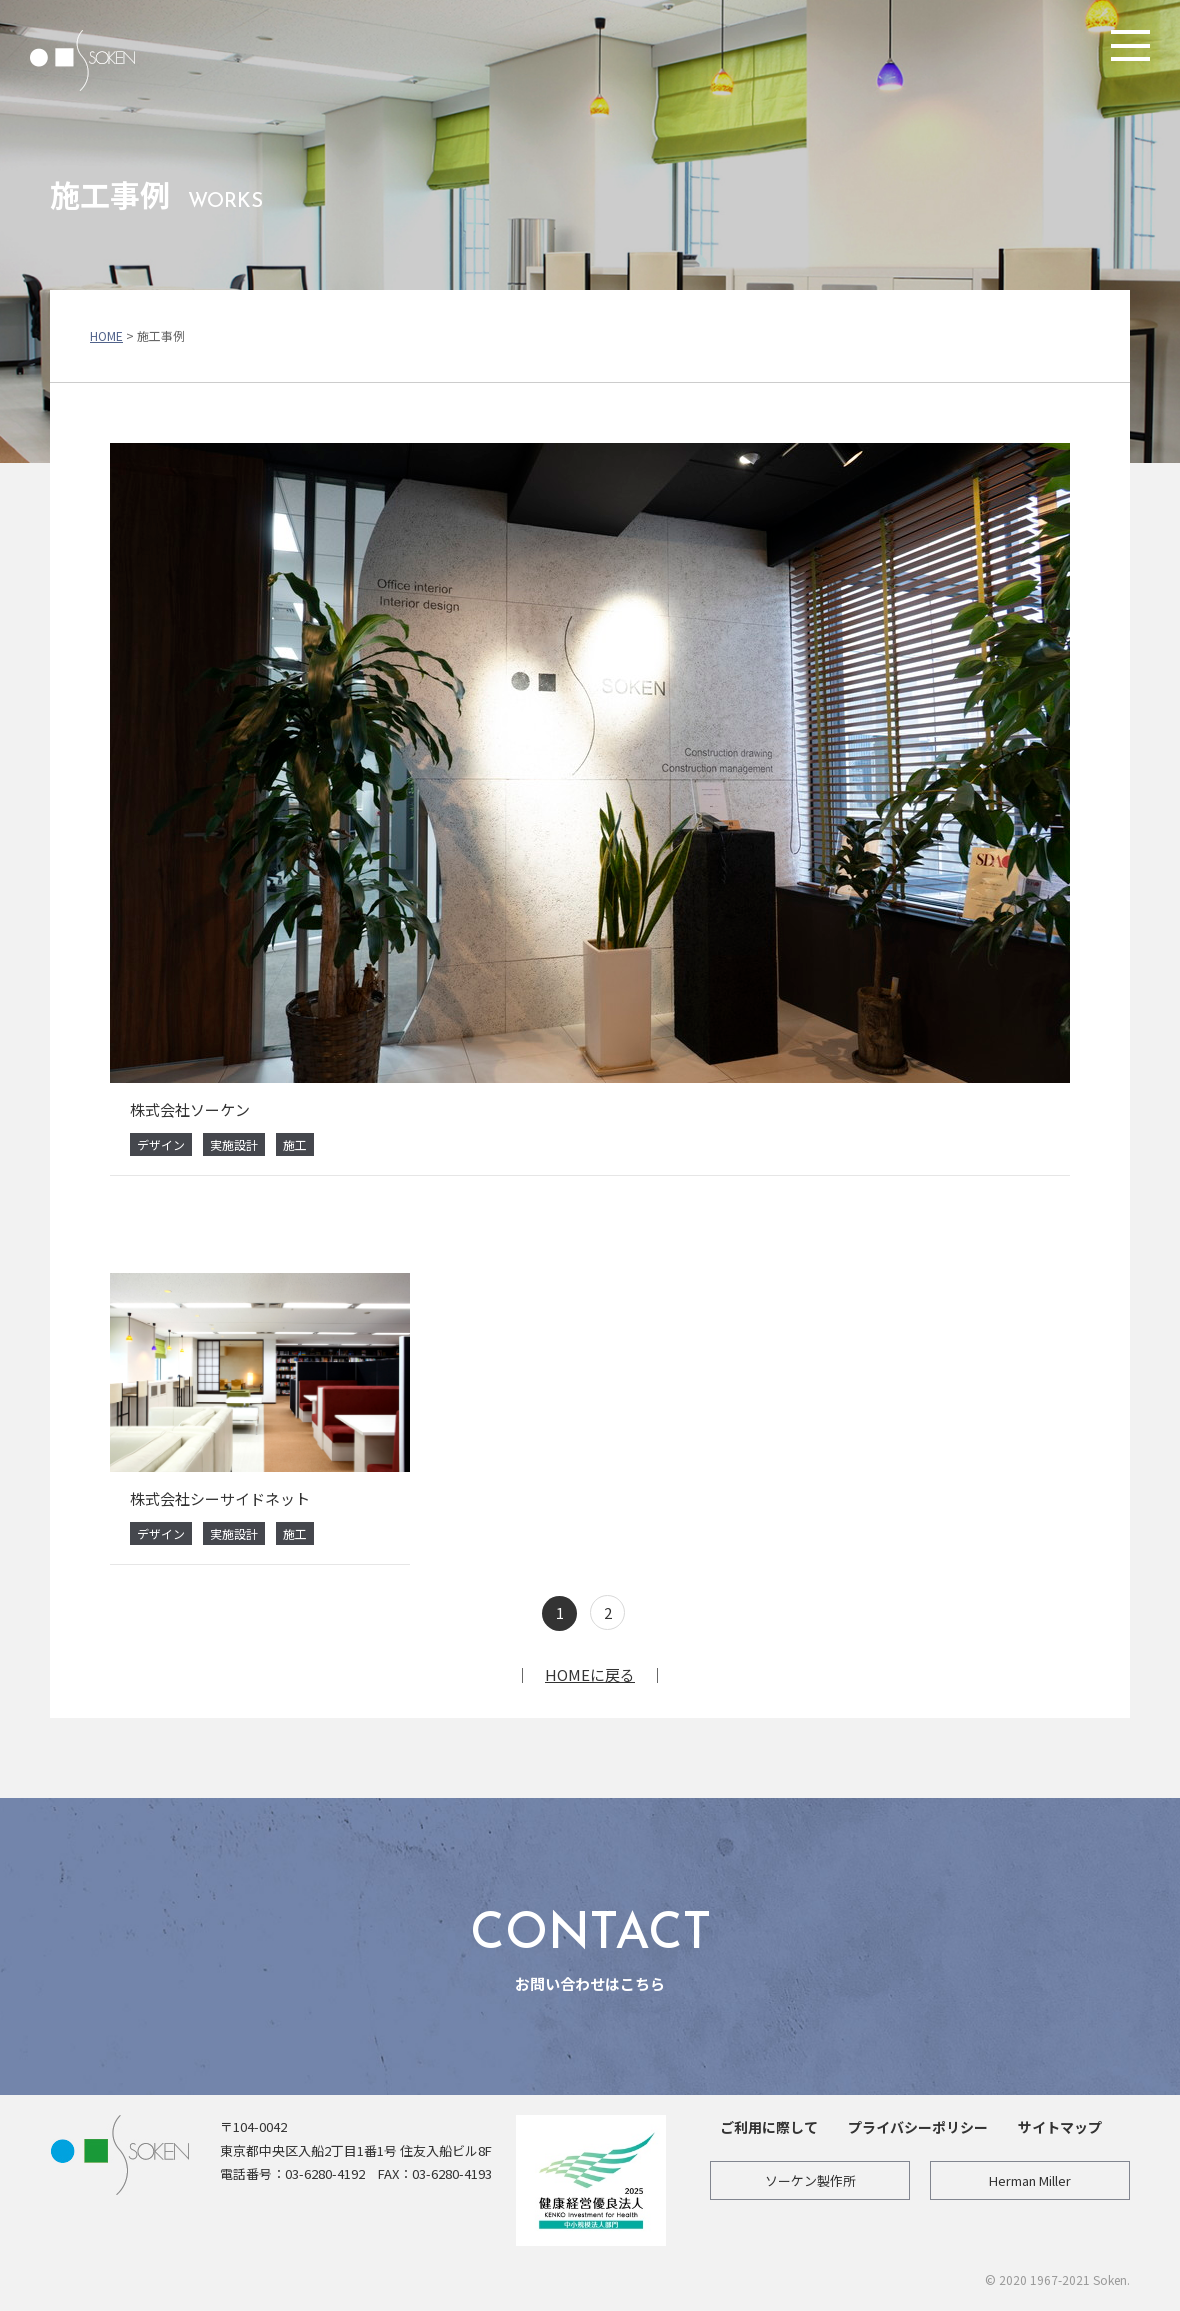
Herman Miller (1030, 2180)
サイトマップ (1060, 2127)
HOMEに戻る (590, 1674)
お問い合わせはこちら (590, 1946)
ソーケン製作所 (810, 2180)
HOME (106, 335)
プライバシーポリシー (918, 2127)
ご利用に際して (769, 2127)
